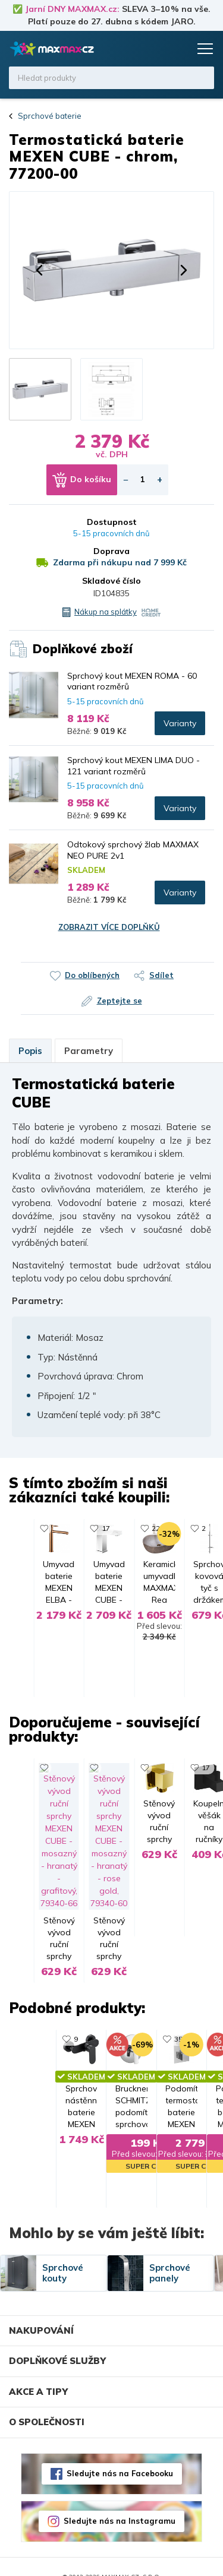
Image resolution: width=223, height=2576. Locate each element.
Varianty (180, 723)
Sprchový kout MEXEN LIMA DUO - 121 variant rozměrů (133, 765)
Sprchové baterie (49, 116)
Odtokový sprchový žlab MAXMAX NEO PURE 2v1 (133, 849)
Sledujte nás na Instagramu (119, 2500)
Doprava (111, 551)
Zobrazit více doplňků (109, 927)
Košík (178, 49)
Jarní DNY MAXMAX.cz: (72, 9)
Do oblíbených (92, 975)
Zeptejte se (119, 1000)
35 (78, 2005)
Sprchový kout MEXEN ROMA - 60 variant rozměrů (132, 681)
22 (189, 1528)
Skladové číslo (111, 580)
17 (78, 1780)
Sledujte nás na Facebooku (120, 2453)
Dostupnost (112, 522)
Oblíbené (156, 49)
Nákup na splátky (105, 611)
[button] (39, 270)
